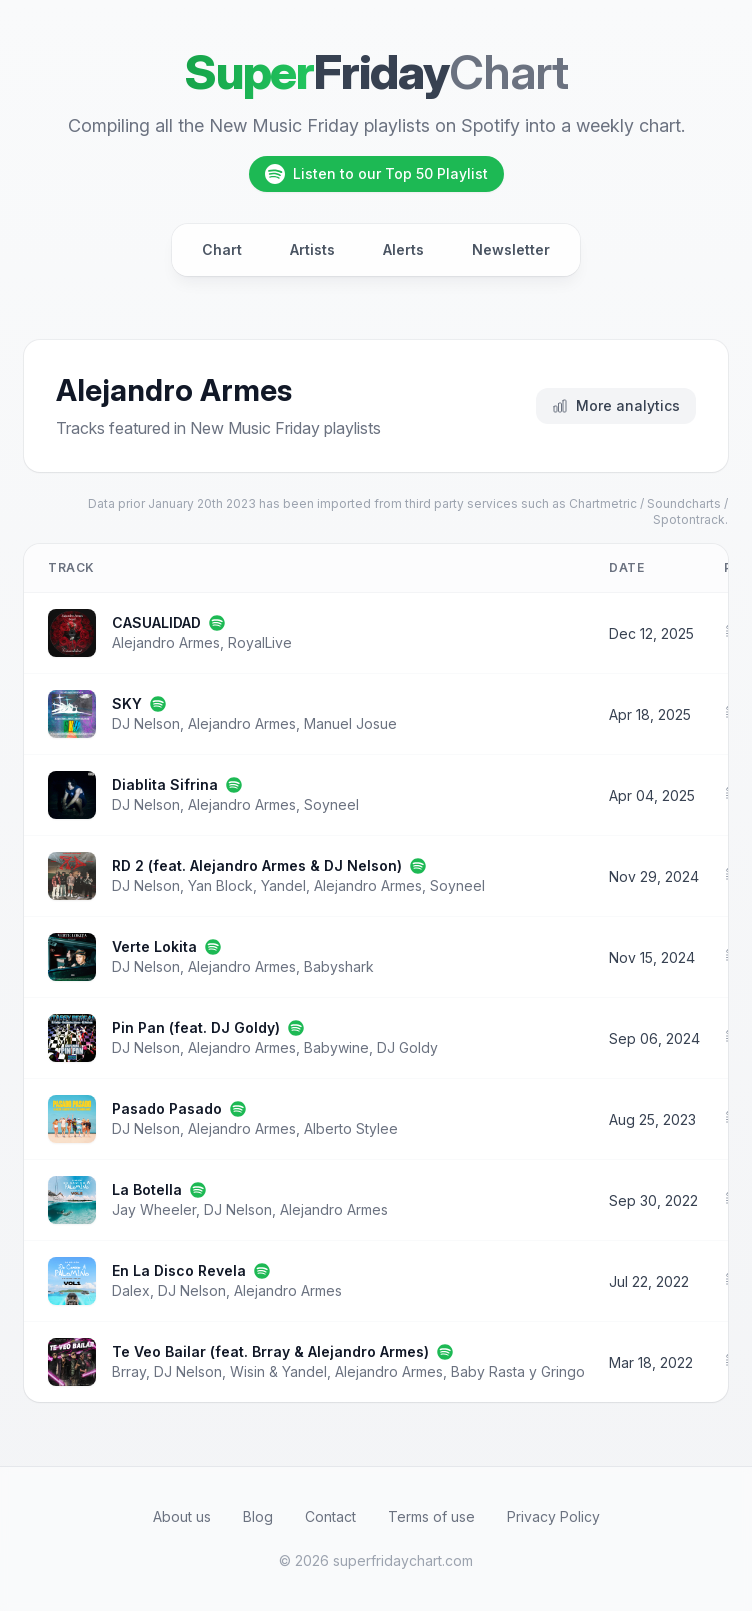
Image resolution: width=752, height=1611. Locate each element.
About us (182, 1516)
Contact (330, 1516)
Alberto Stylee (351, 1128)
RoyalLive (260, 642)
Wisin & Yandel (278, 1371)
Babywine (336, 1047)
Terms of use (431, 1516)
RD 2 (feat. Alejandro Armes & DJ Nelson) (257, 865)
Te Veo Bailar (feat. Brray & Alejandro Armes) (270, 1351)
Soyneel (331, 804)
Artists (312, 249)
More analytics (616, 405)
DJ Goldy (407, 1047)
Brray (129, 1371)
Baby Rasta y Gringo (518, 1371)
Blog (258, 1516)
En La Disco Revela (179, 1270)
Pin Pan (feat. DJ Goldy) (196, 1027)
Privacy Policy (553, 1516)
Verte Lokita (154, 946)
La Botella (147, 1189)
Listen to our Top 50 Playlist (376, 174)
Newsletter (511, 249)
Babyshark (339, 966)
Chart (222, 249)
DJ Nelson (146, 723)
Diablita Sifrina (165, 784)
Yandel (283, 885)
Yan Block (220, 885)
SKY (127, 703)
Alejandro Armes (166, 642)
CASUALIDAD (156, 622)
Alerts (403, 249)
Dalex (131, 1290)
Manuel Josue (350, 723)
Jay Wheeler (154, 1209)
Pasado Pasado (167, 1108)
